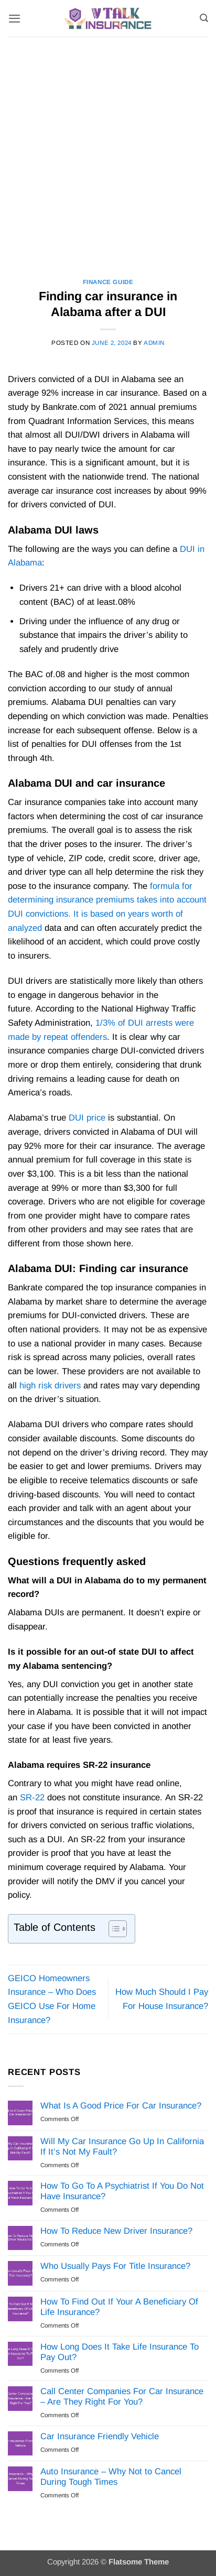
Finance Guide (108, 281)
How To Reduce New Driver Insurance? (116, 2231)
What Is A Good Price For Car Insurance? (120, 2106)
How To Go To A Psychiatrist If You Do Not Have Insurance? (122, 2191)
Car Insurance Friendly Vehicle (99, 2436)
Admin (154, 342)
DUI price (87, 1118)
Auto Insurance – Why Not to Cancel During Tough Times (110, 2476)
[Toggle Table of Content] (112, 1929)
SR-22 (32, 1797)
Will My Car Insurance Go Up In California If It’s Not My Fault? (122, 2146)
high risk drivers (50, 1385)
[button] (14, 18)
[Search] (204, 18)
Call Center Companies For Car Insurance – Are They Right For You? (121, 2396)
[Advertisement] (108, 150)
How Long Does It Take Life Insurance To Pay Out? (119, 2352)
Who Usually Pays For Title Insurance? (115, 2266)
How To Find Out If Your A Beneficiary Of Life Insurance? (119, 2307)
